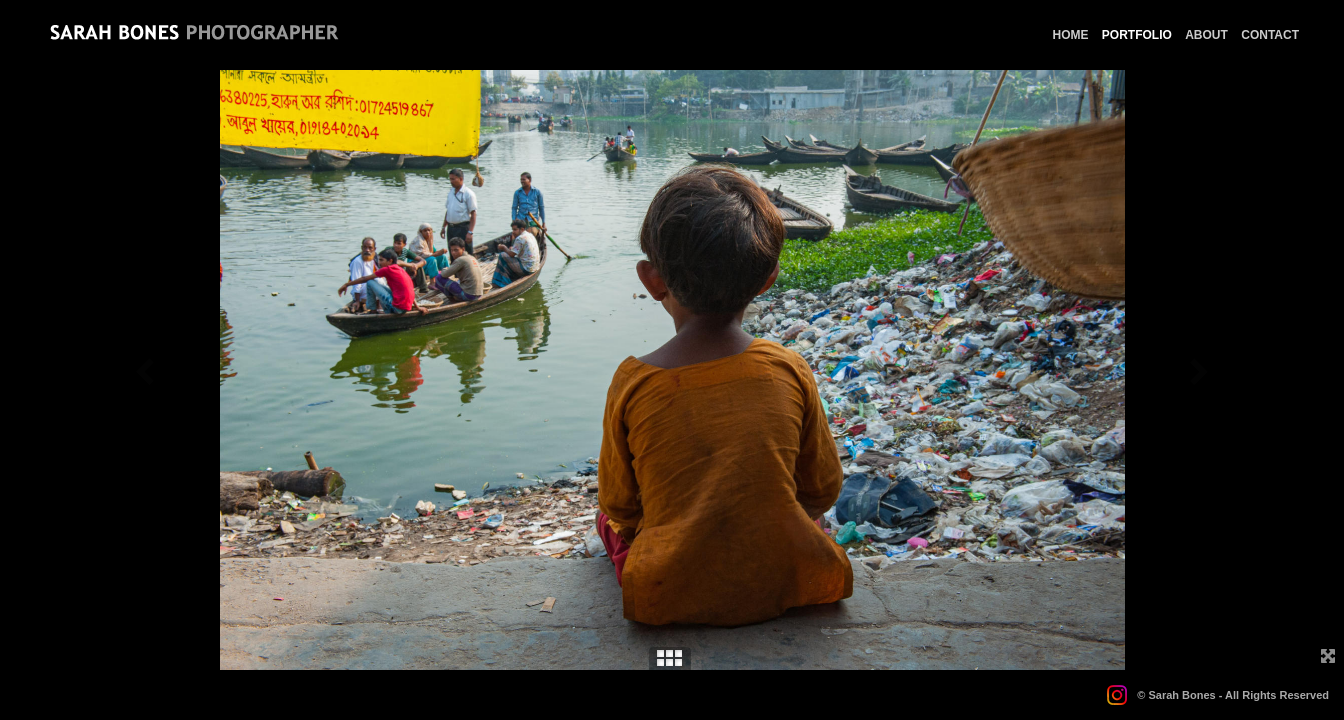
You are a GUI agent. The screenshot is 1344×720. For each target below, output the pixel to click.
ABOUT (1206, 35)
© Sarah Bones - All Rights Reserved (1233, 695)
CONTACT (1270, 35)
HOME (1071, 35)
